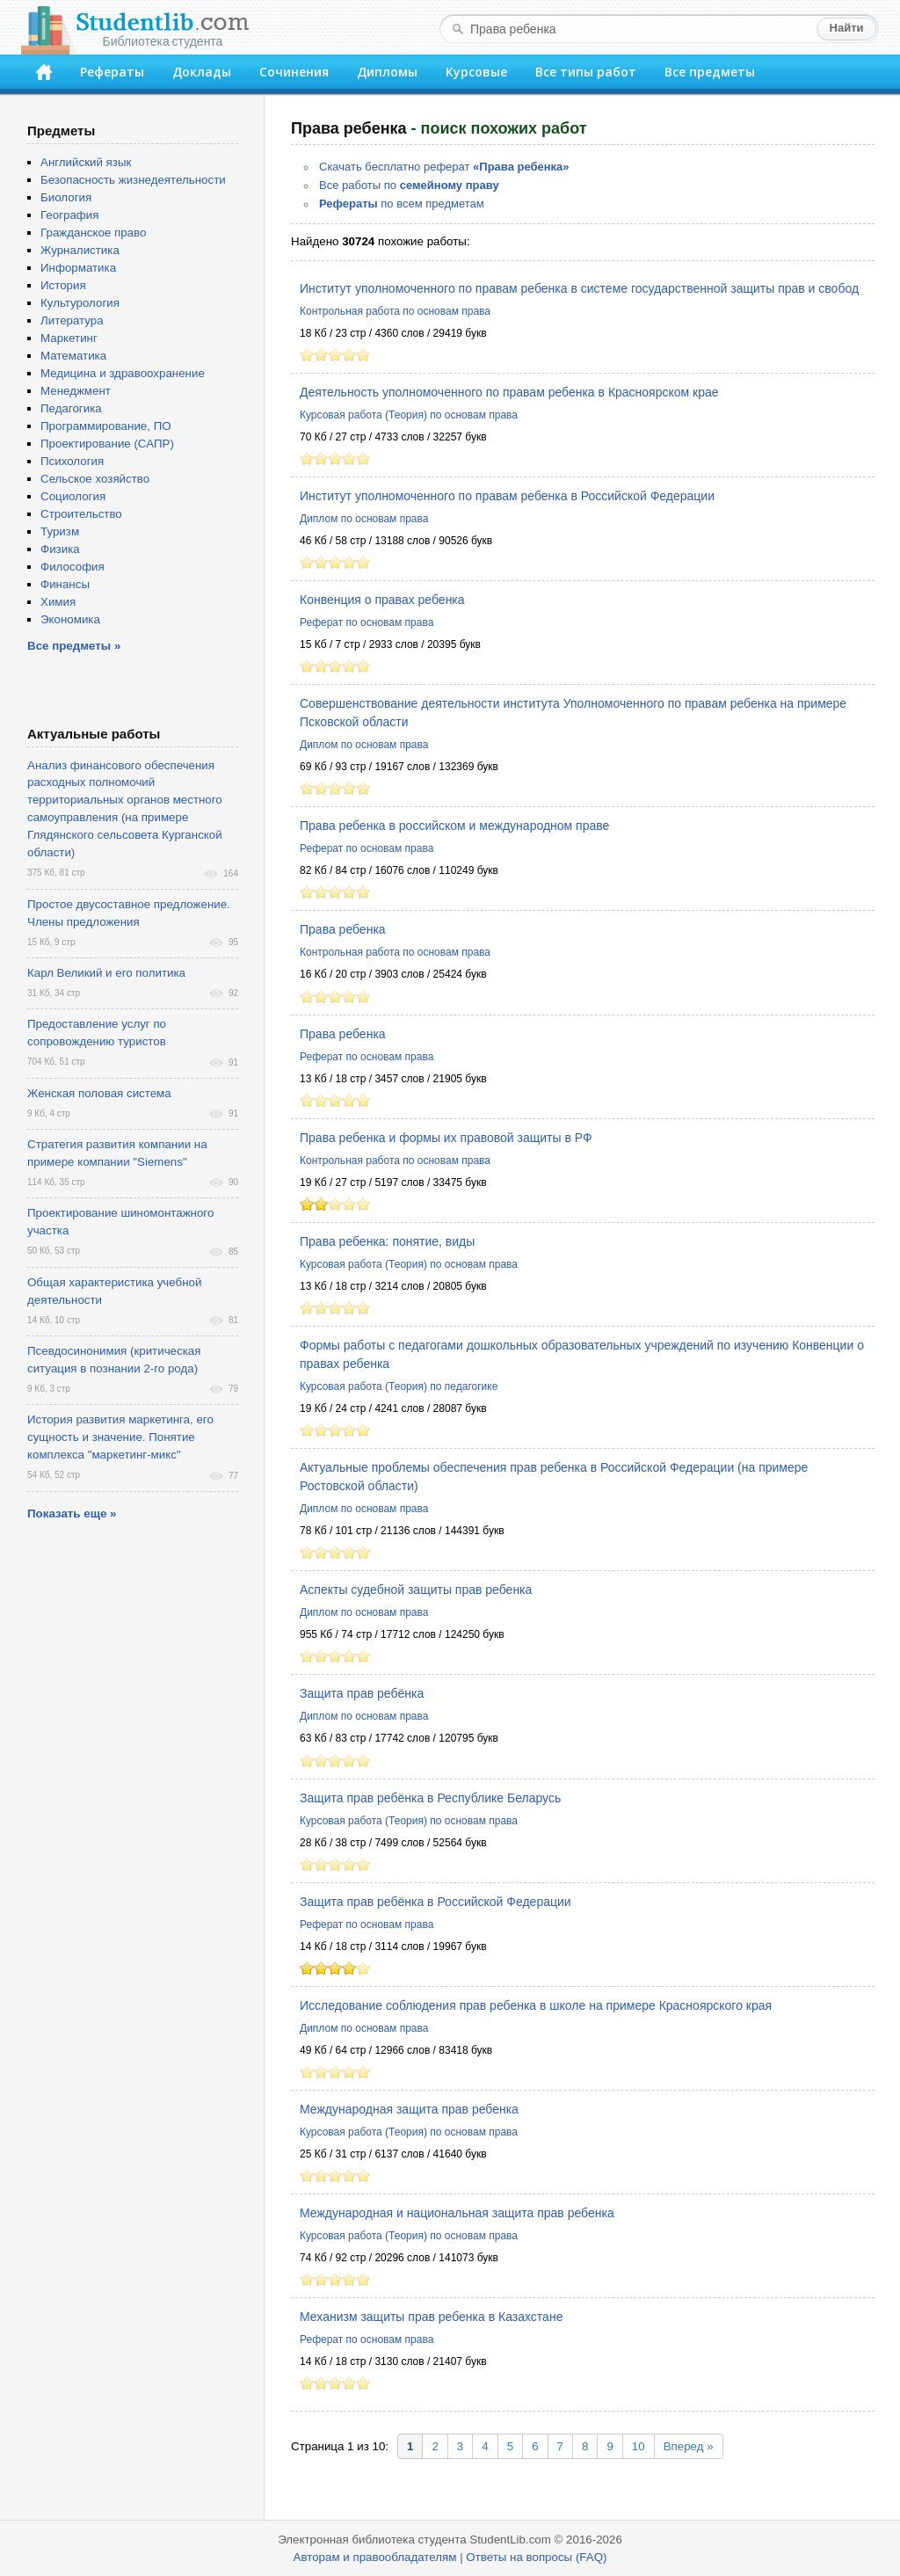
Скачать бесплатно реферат (444, 166)
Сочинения (294, 71)
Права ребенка (343, 929)
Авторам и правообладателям (375, 2557)
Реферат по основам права (366, 622)
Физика (60, 549)
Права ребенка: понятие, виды (387, 1241)
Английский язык (85, 162)
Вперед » (689, 2446)
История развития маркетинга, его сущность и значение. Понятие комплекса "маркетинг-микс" (120, 1437)
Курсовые (476, 71)
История (63, 285)
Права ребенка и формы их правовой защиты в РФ (446, 1138)
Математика (73, 355)
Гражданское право (93, 232)
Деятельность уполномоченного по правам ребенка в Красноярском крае (509, 392)
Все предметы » (73, 645)
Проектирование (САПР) (107, 443)
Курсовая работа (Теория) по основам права (409, 415)
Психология (72, 461)
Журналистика (80, 250)
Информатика (78, 267)
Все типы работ (585, 71)
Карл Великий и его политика (106, 972)
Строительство (81, 513)
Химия (58, 601)
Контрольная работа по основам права (395, 311)
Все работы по (409, 185)
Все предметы (709, 71)
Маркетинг (69, 338)
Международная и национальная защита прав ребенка (457, 2213)
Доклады (201, 71)
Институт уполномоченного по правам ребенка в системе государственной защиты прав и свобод (579, 288)
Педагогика (71, 408)
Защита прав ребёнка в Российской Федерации (435, 1902)
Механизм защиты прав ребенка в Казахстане (431, 2317)
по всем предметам (401, 203)
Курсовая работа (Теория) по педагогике (398, 1386)
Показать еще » (71, 1513)
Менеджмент (75, 390)
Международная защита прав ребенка (409, 2109)
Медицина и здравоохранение (122, 373)
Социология (72, 496)
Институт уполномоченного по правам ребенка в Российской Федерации (507, 496)
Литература (72, 320)
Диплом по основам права (364, 519)
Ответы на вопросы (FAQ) (536, 2557)
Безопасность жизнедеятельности (133, 179)
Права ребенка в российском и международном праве (454, 826)
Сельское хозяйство (94, 478)
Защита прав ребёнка (362, 1693)
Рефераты (112, 71)
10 (638, 2446)
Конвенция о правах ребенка (382, 600)
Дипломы (387, 71)
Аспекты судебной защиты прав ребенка (416, 1590)
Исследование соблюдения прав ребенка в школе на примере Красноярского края (536, 2005)
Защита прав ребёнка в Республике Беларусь (430, 1798)
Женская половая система (99, 1093)
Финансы (65, 584)
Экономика (70, 619)
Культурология (80, 302)
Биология (65, 197)
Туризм (59, 531)
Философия (72, 566)
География (69, 215)
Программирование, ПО (105, 426)
